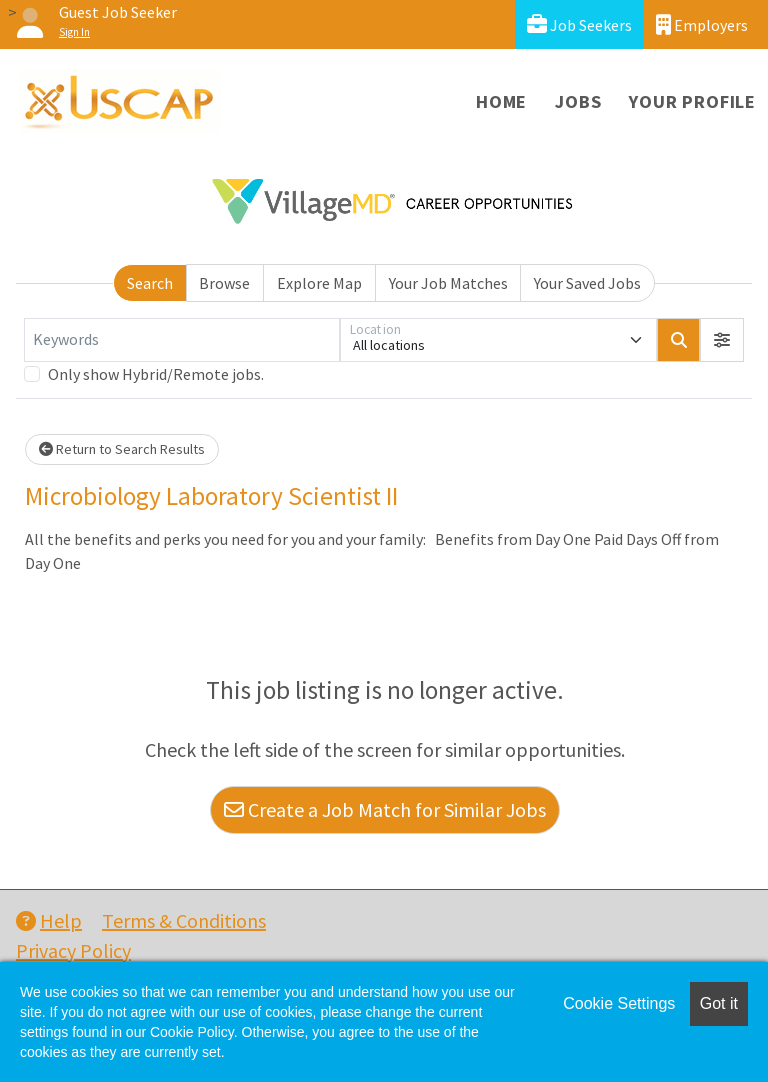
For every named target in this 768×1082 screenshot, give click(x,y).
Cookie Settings (619, 1003)
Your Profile (692, 101)
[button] (722, 340)
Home (501, 101)
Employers (702, 24)
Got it (719, 1003)
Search (150, 283)
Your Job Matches (448, 283)
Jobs (578, 101)
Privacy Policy (73, 950)
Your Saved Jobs (587, 283)
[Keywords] (182, 340)
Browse (224, 283)
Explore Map (319, 283)
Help (49, 920)
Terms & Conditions (184, 920)
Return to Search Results (122, 449)
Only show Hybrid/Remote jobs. (156, 374)
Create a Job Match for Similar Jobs (385, 809)
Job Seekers (579, 24)
